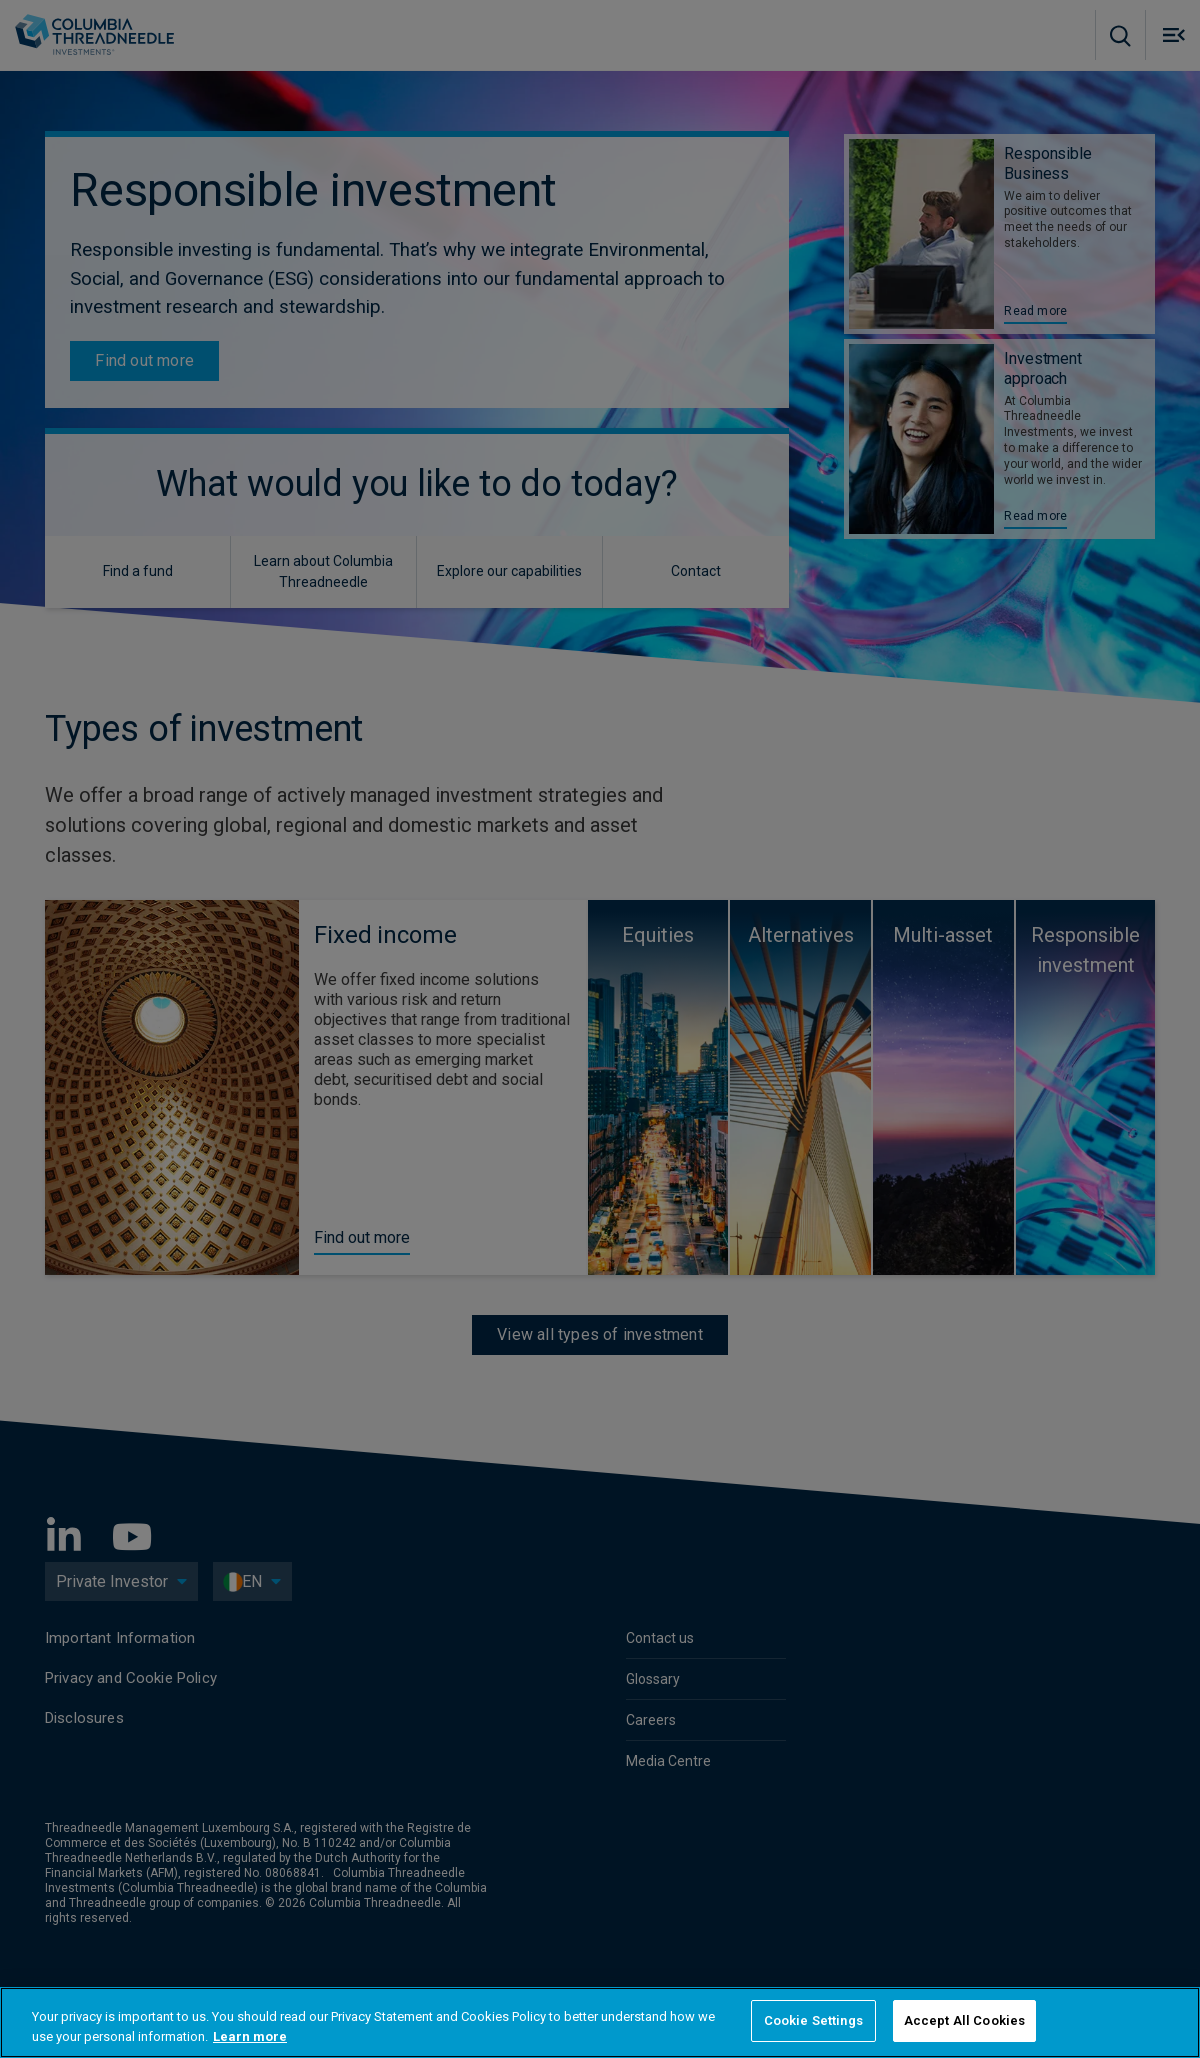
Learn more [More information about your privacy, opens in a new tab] (250, 2036)
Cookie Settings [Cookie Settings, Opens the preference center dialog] (813, 2020)
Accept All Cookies (964, 2020)
